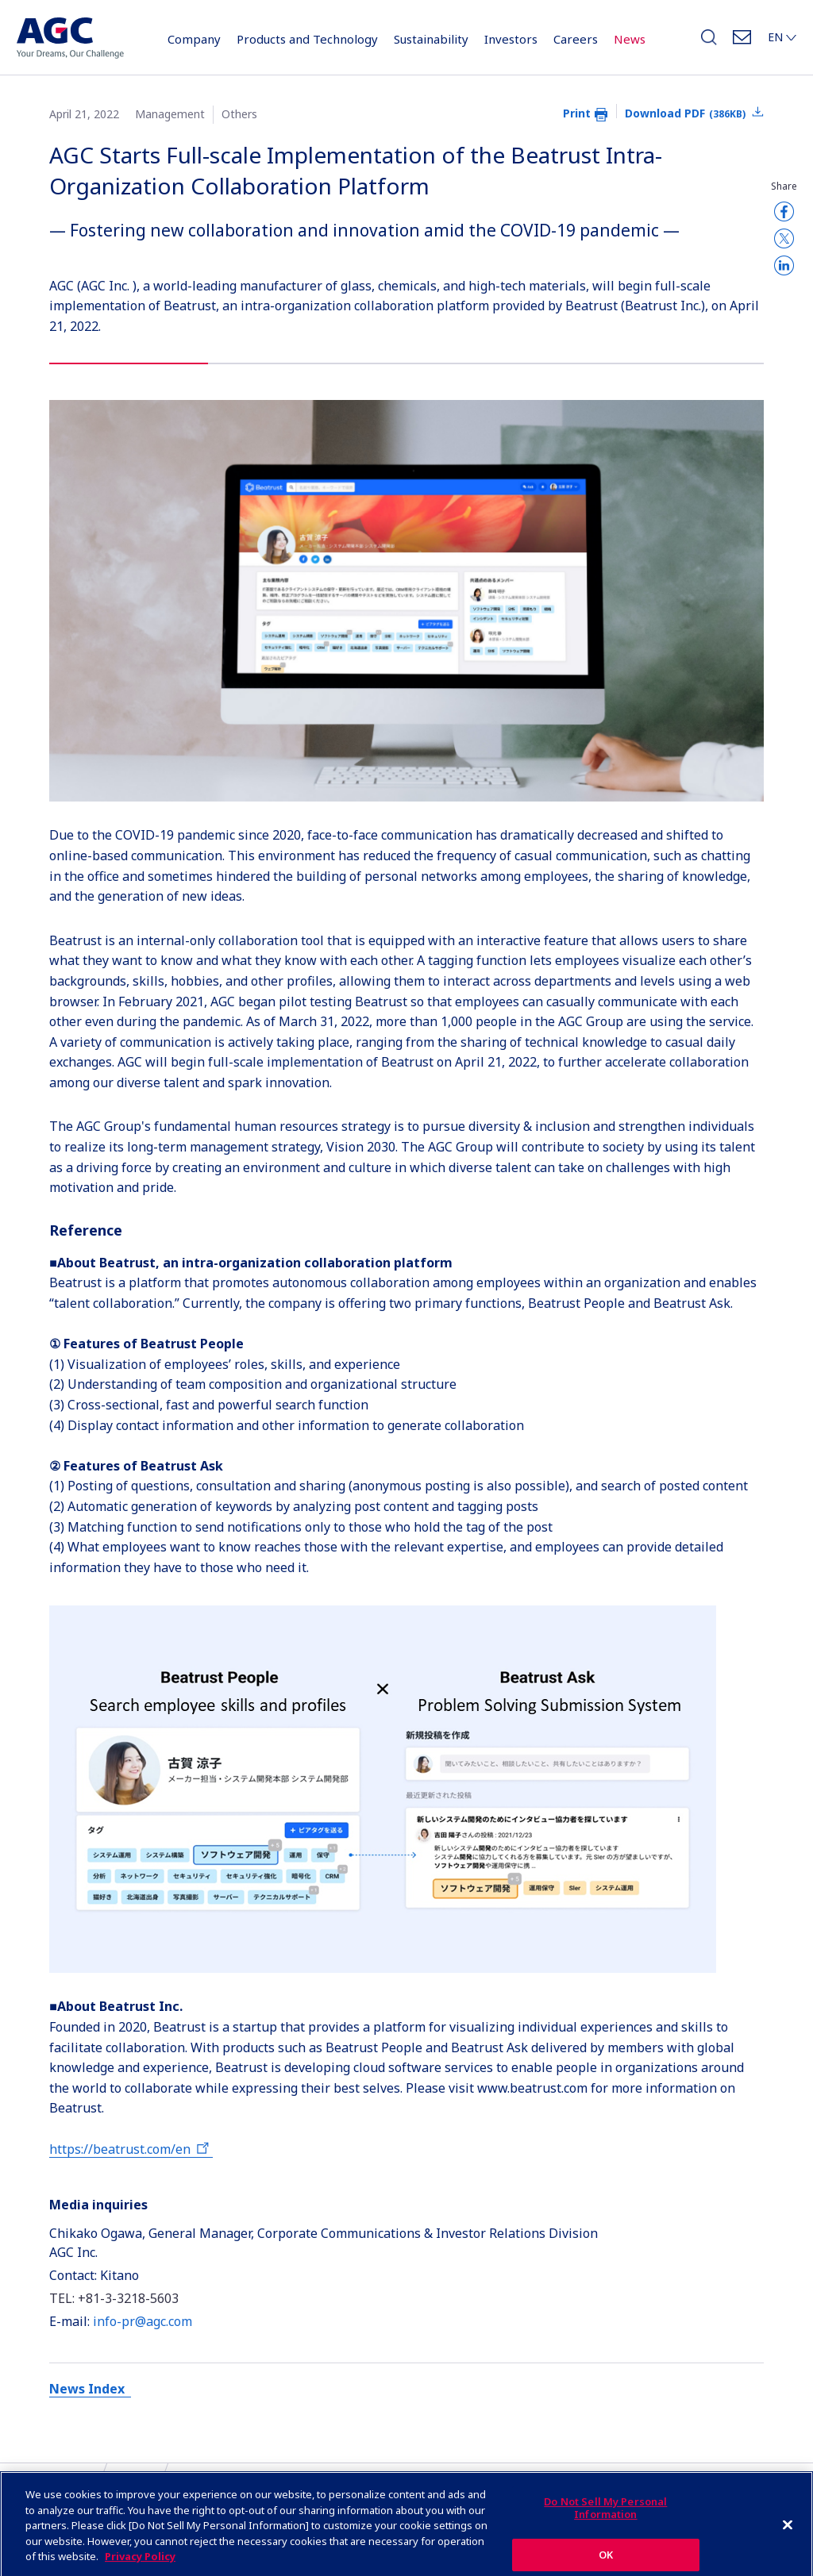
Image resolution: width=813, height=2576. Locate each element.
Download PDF (685, 113)
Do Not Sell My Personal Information (605, 2519)
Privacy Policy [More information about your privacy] (140, 2567)
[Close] (787, 2536)
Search (709, 41)
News (629, 39)
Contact (742, 41)
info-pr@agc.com (142, 2321)
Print (577, 113)
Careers (575, 39)
